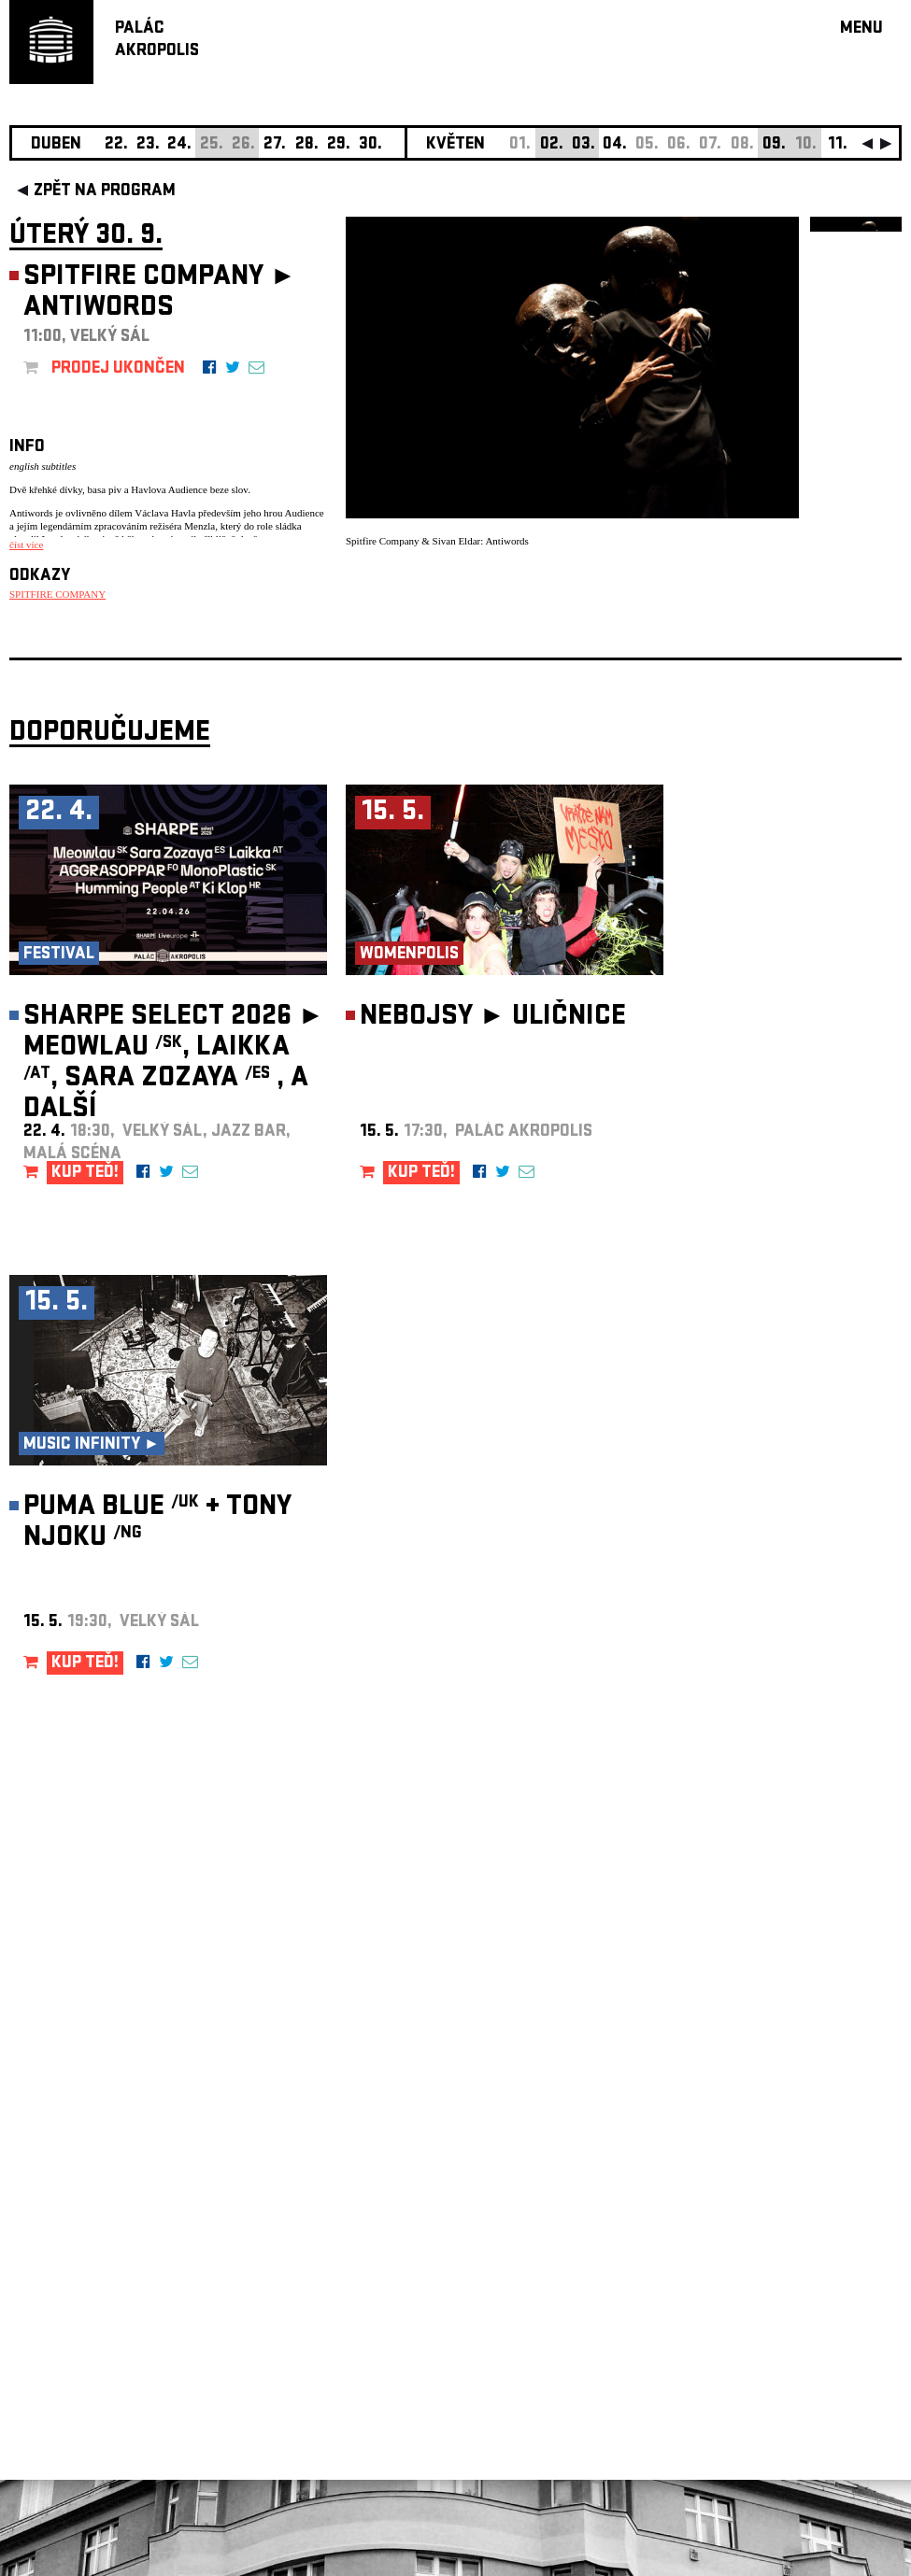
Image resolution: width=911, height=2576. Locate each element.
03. (583, 145)
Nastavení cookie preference (83, 2322)
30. (370, 145)
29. (338, 145)
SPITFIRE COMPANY (57, 594)
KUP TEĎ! (85, 1173)
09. (774, 145)
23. (148, 145)
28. (307, 145)
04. (615, 145)
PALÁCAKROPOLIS (157, 41)
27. (274, 145)
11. (837, 145)
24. (179, 145)
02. (551, 145)
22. (116, 145)
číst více (26, 544)
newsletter (781, 2105)
